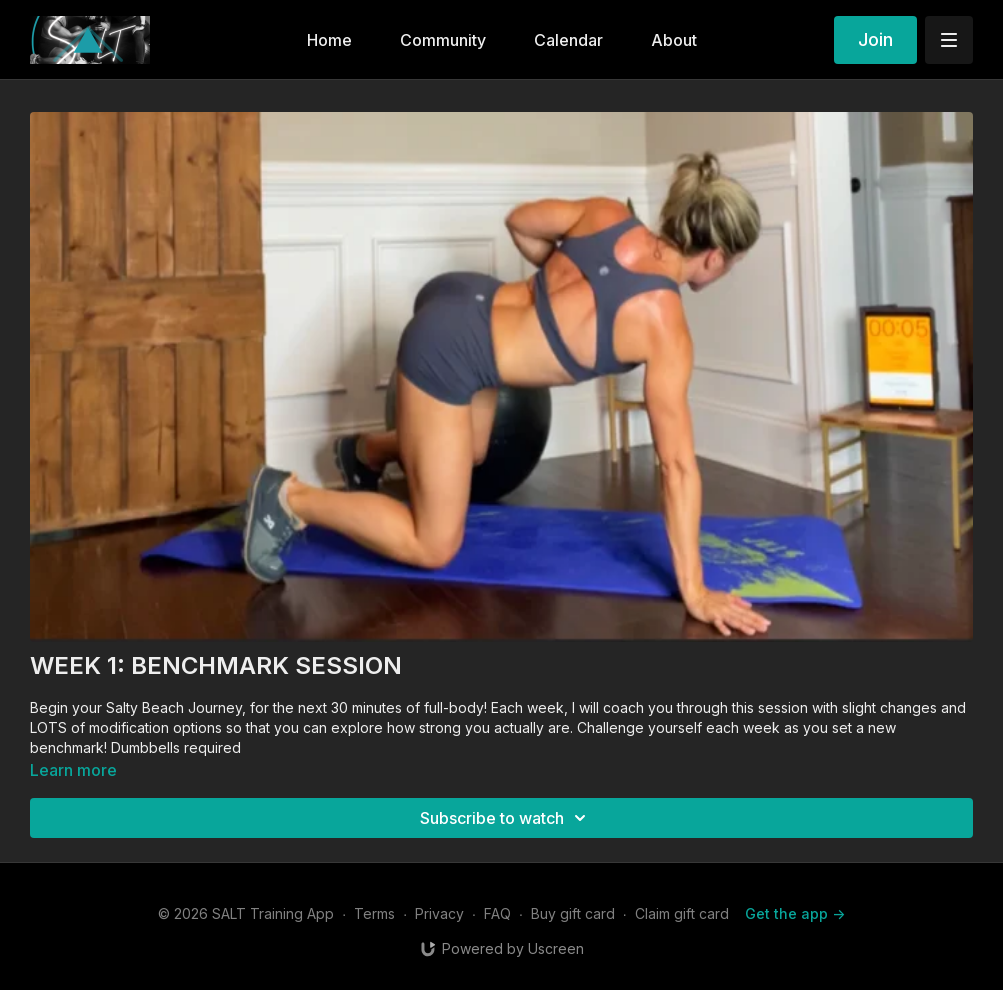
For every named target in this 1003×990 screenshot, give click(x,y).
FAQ (497, 913)
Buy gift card (573, 913)
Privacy (439, 913)
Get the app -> (795, 913)
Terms (374, 913)
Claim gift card (682, 913)
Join (875, 39)
